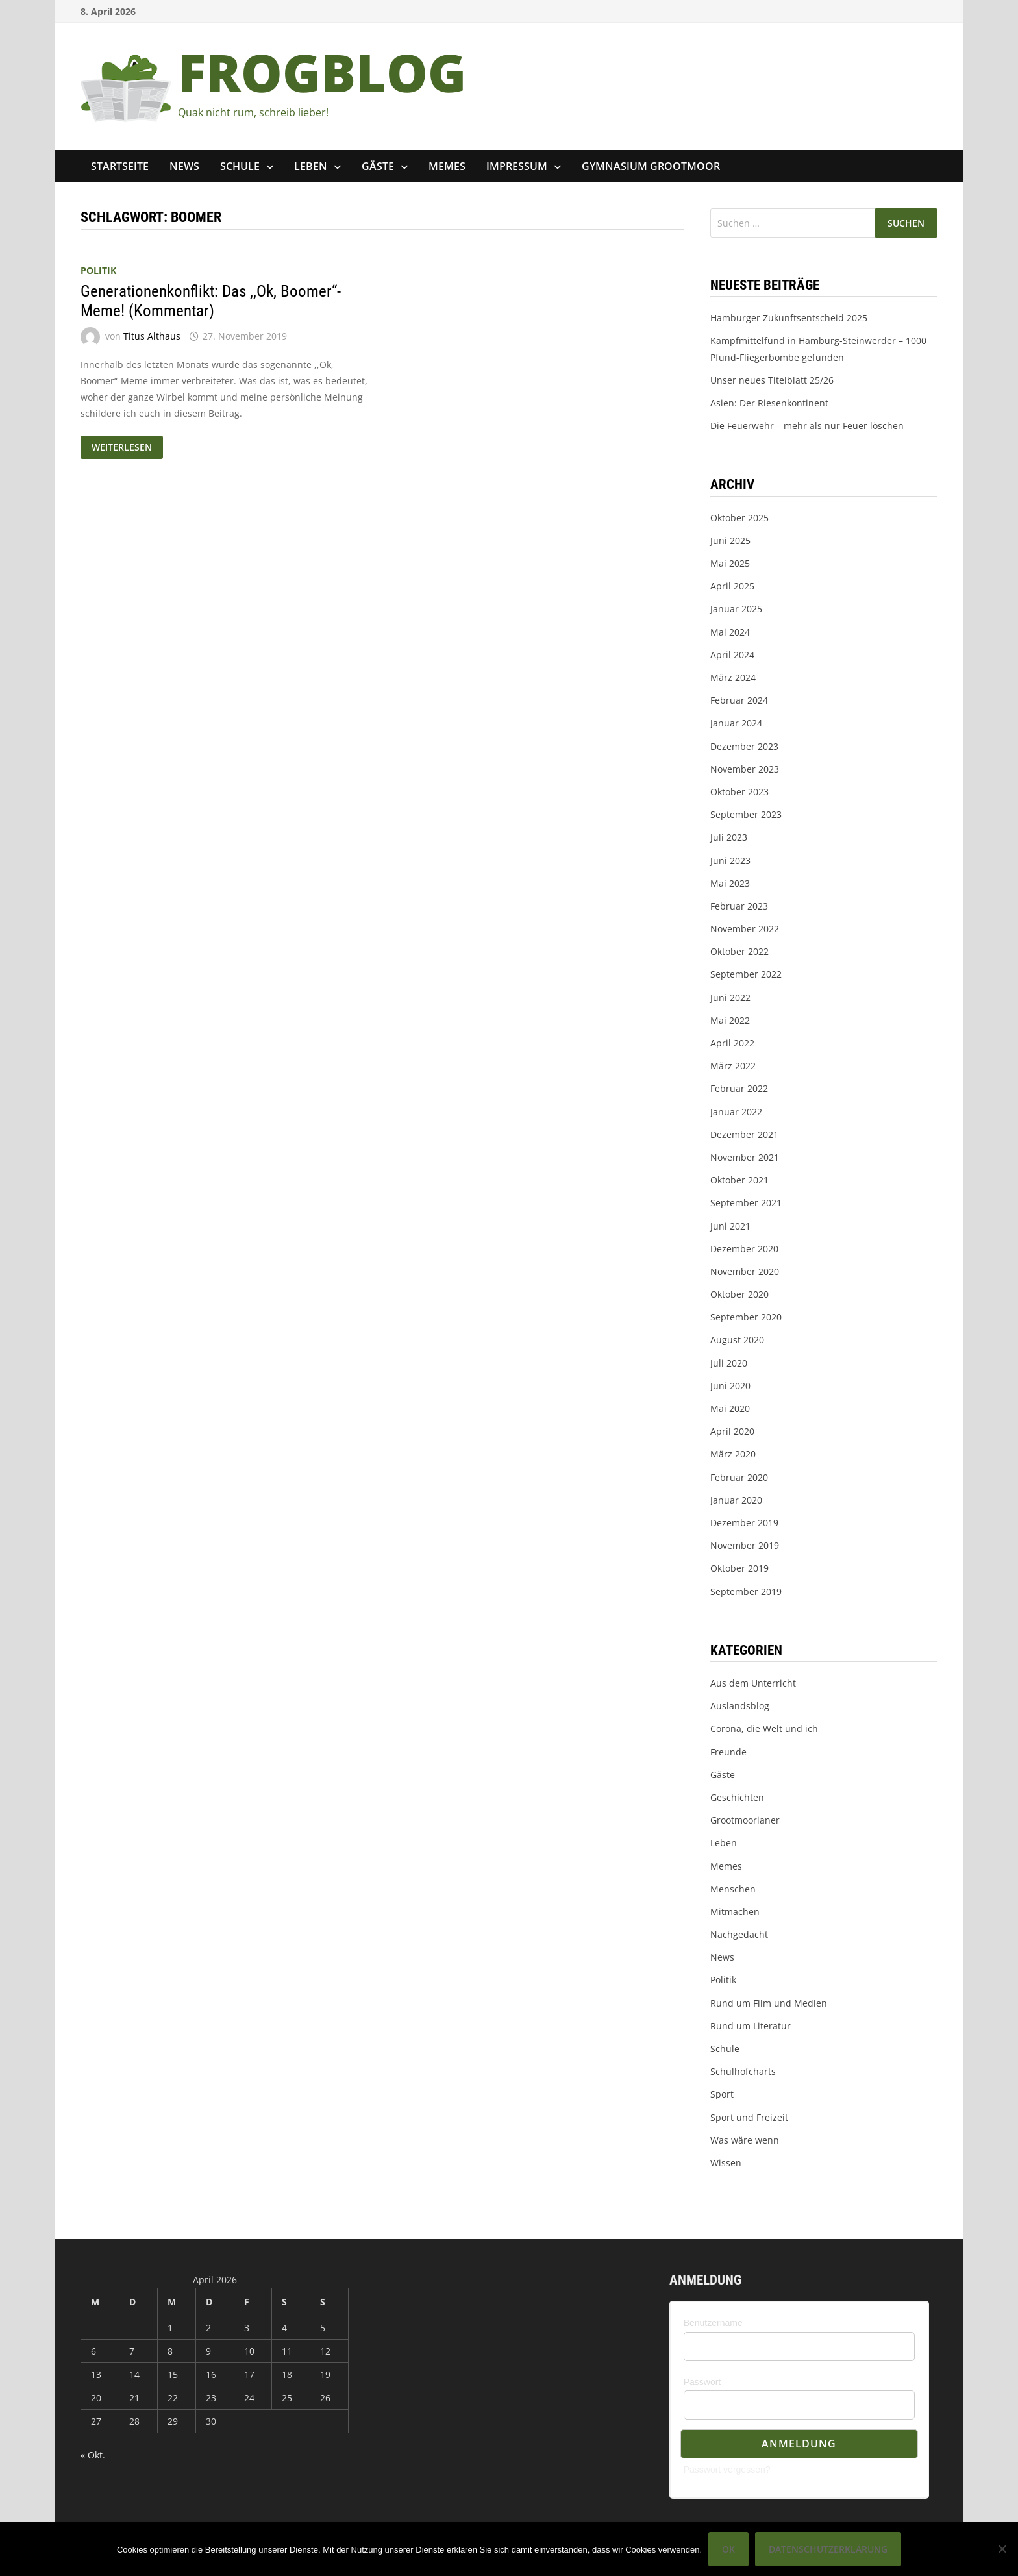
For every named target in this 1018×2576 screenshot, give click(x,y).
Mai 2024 (730, 632)
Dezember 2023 (744, 746)
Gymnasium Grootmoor (651, 166)
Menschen (733, 1889)
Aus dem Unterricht (753, 1683)
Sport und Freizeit (749, 2117)
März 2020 (733, 1454)
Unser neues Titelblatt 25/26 (772, 380)
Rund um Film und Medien (768, 2003)
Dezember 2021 (744, 1134)
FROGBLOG (322, 71)
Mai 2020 (730, 1408)
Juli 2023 (728, 837)
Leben (310, 166)
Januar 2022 (736, 1112)
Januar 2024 (736, 723)
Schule (240, 166)
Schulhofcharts (743, 2071)
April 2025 (732, 586)
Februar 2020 (739, 1477)
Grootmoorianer (745, 1820)
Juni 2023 (730, 860)
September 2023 (746, 814)
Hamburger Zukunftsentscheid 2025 (788, 318)
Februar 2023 (739, 906)
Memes (447, 166)
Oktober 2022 (739, 951)
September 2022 (746, 974)
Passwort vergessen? (727, 2469)
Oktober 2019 (739, 1568)
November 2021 (744, 1157)
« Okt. (93, 2455)
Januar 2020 (736, 1500)
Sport (722, 2094)
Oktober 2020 (739, 1294)
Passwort (702, 2382)
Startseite (120, 166)
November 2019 (744, 1545)
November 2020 (744, 1271)
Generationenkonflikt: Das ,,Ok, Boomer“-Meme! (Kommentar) (211, 301)
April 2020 (732, 1431)
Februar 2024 (739, 700)
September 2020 (746, 1317)
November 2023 (744, 769)
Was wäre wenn (744, 2140)
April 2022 (732, 1043)
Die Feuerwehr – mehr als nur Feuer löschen (807, 425)
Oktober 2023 (739, 792)
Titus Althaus (151, 336)
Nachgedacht (739, 1934)
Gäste (378, 166)
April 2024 (732, 655)
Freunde (728, 1752)
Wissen (725, 2163)
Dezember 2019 (744, 1523)
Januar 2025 (736, 608)
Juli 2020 (728, 1363)
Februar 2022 (739, 1088)
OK (728, 2549)
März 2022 (733, 1065)
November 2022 (744, 929)
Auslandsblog (739, 1706)
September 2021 (746, 1202)
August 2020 (737, 1339)
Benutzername (713, 2323)
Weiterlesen (127, 448)
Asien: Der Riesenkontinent (769, 403)
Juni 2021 (730, 1226)
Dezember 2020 (744, 1249)
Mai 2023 (730, 883)
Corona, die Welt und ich (764, 1728)
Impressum (516, 166)
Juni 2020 (730, 1386)
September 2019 (746, 1591)
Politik (98, 270)
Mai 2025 (730, 563)
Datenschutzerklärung (828, 2549)
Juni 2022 (730, 997)
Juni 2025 (730, 540)
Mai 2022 (730, 1020)
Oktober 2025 (739, 518)
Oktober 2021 (739, 1180)
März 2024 (733, 677)
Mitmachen (735, 1911)
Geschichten (737, 1797)
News (184, 166)
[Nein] (1001, 2548)
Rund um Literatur (750, 2026)
